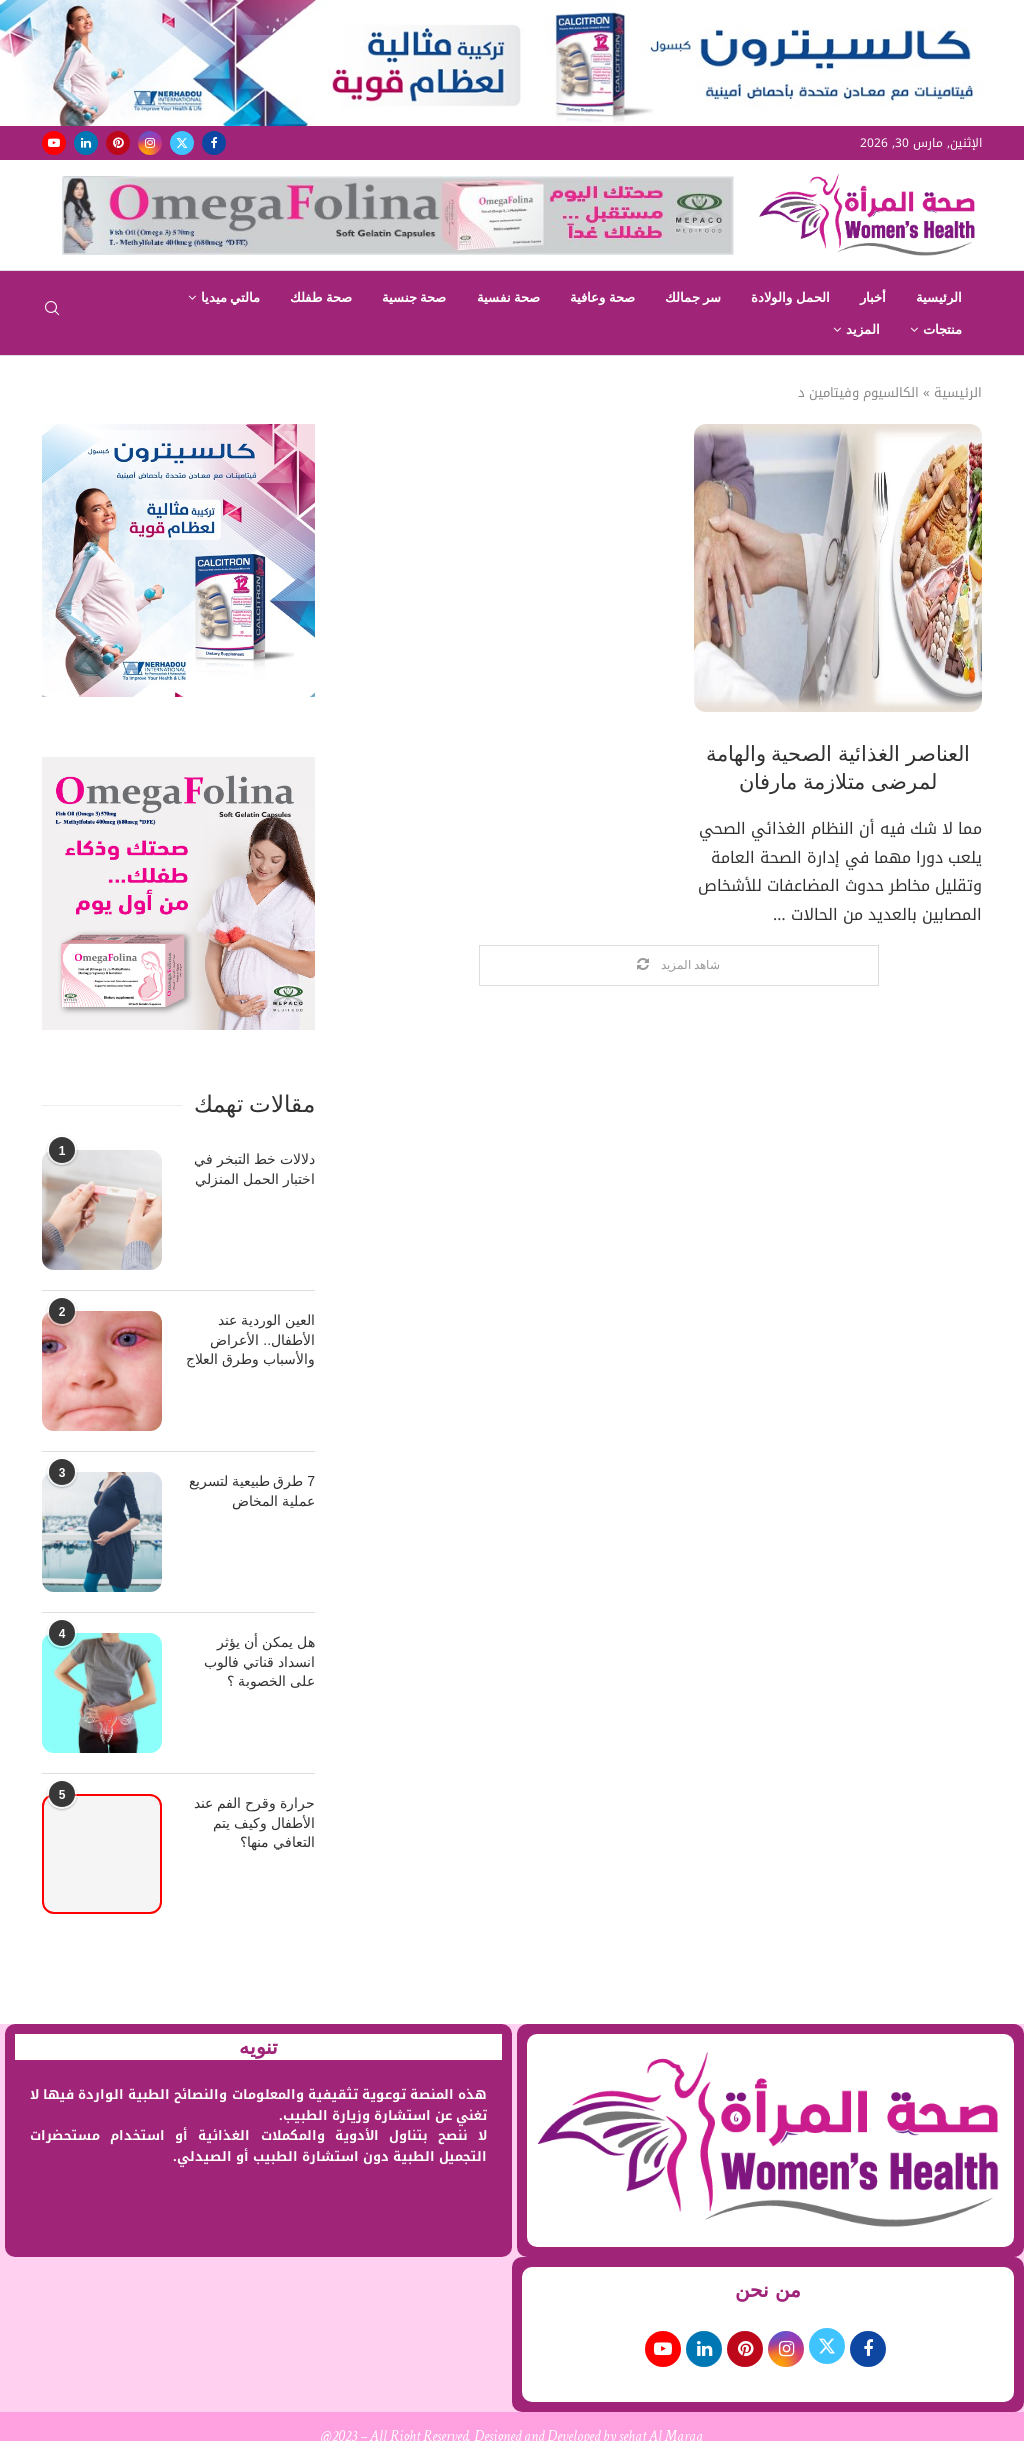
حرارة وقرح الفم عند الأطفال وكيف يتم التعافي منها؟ (254, 1822)
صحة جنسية (414, 297)
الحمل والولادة (790, 297)
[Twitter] (182, 143)
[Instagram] (150, 143)
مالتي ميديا (231, 297)
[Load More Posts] (679, 965)
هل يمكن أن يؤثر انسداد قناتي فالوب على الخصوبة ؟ (259, 1661)
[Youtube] (54, 143)
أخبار (873, 297)
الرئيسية (939, 297)
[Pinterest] (118, 143)
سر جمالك (693, 297)
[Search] (52, 314)
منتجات (942, 329)
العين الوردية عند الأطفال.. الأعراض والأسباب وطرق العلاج (250, 1339)
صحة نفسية (509, 297)
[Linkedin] (86, 143)
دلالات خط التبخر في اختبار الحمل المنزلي (254, 1169)
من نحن (768, 2290)
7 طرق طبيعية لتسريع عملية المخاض (252, 1491)
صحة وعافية (602, 297)
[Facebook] (214, 143)
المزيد (863, 329)
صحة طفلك (321, 297)
